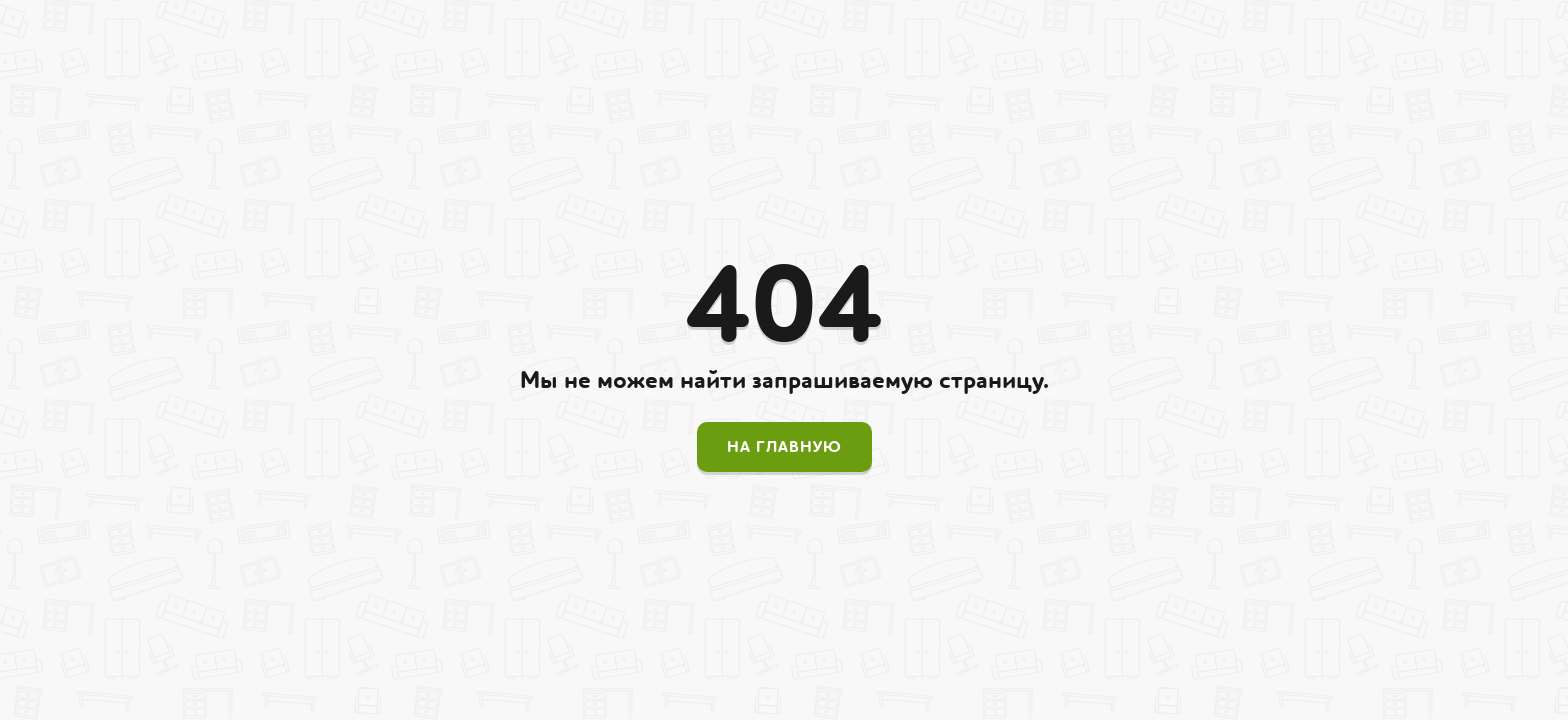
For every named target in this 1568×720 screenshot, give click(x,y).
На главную (784, 447)
